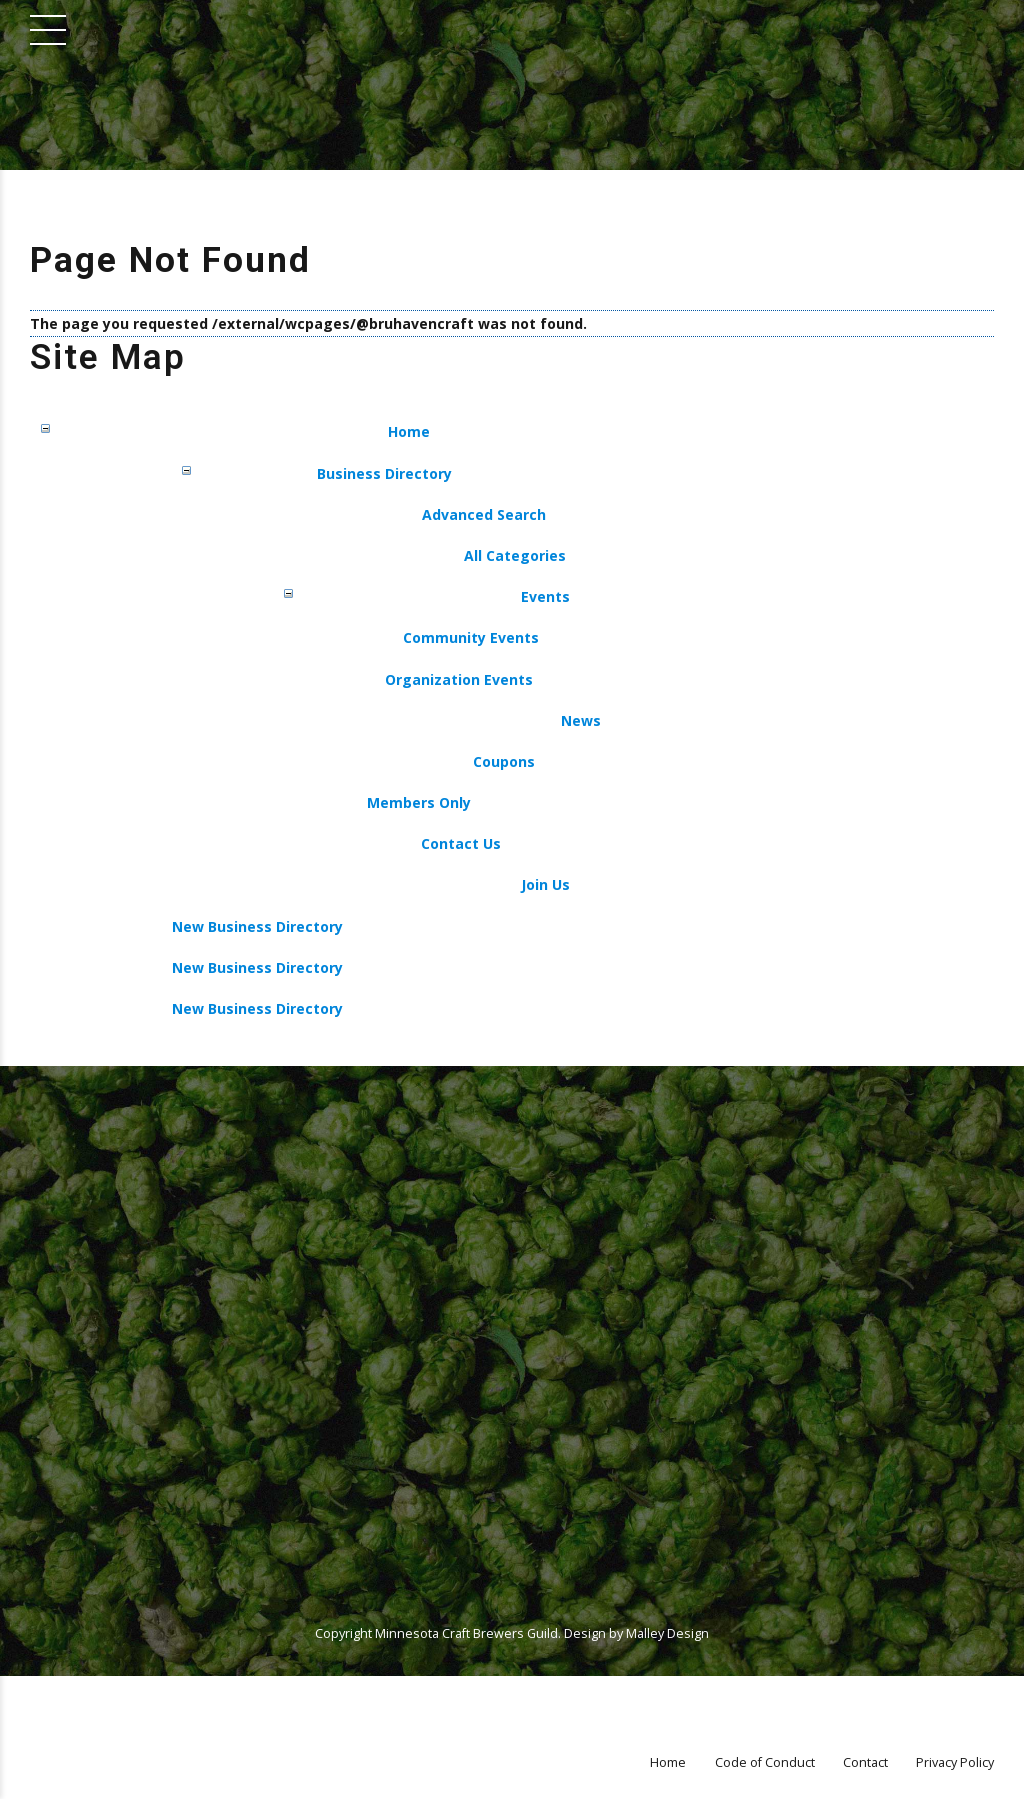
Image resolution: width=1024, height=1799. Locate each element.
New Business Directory (257, 926)
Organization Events (459, 679)
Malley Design (667, 1633)
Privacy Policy (955, 1762)
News (581, 720)
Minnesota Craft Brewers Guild (466, 1633)
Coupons (504, 761)
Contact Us (461, 843)
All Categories (515, 555)
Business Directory (384, 473)
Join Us (545, 884)
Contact (865, 1762)
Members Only (419, 802)
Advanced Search (484, 514)
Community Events (471, 637)
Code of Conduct (765, 1762)
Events (545, 596)
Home (409, 431)
